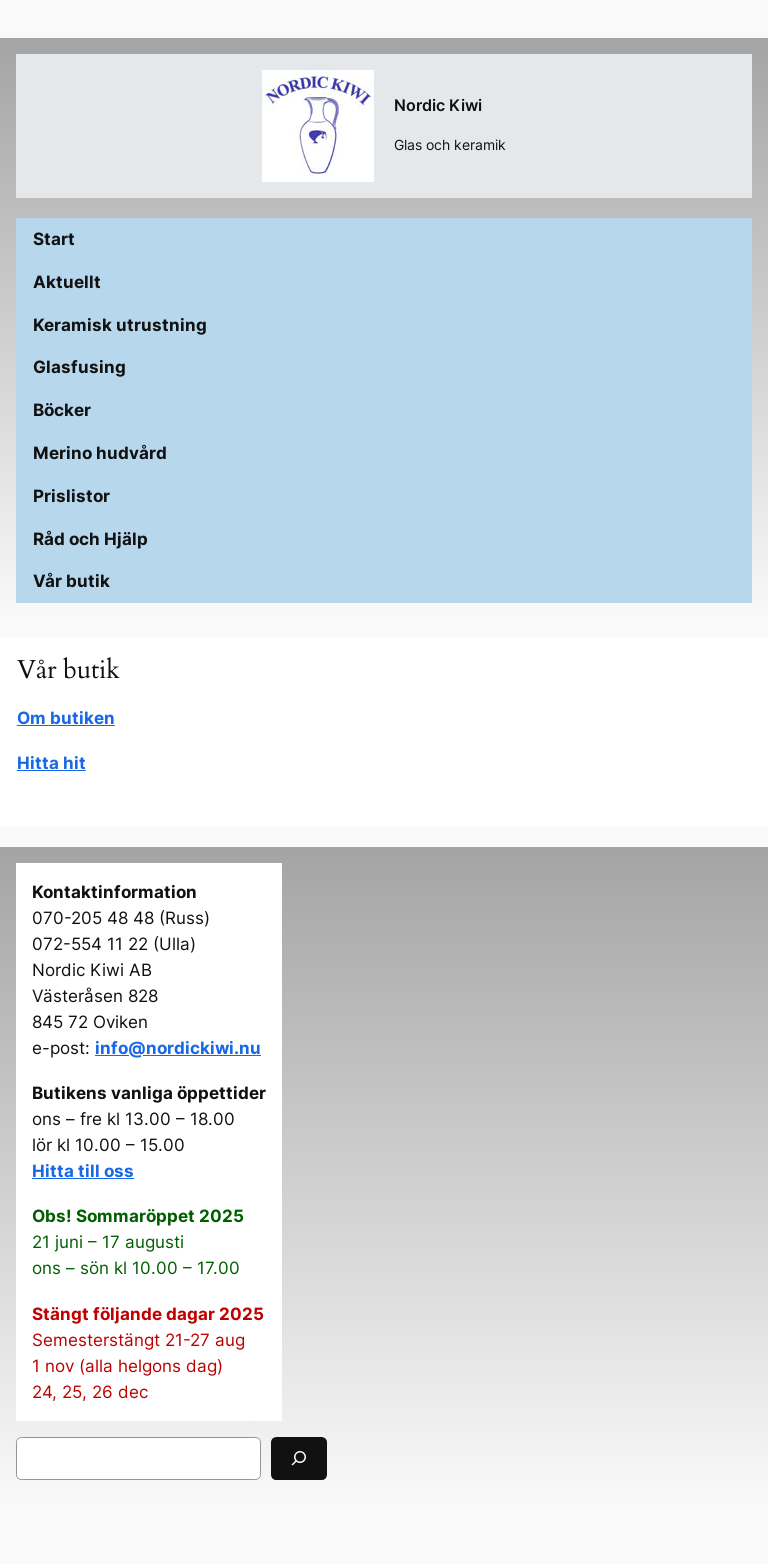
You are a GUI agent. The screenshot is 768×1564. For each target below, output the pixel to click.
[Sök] (299, 1458)
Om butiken (66, 718)
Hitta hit (51, 763)
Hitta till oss (83, 1171)
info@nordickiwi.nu (178, 1048)
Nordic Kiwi (438, 105)
